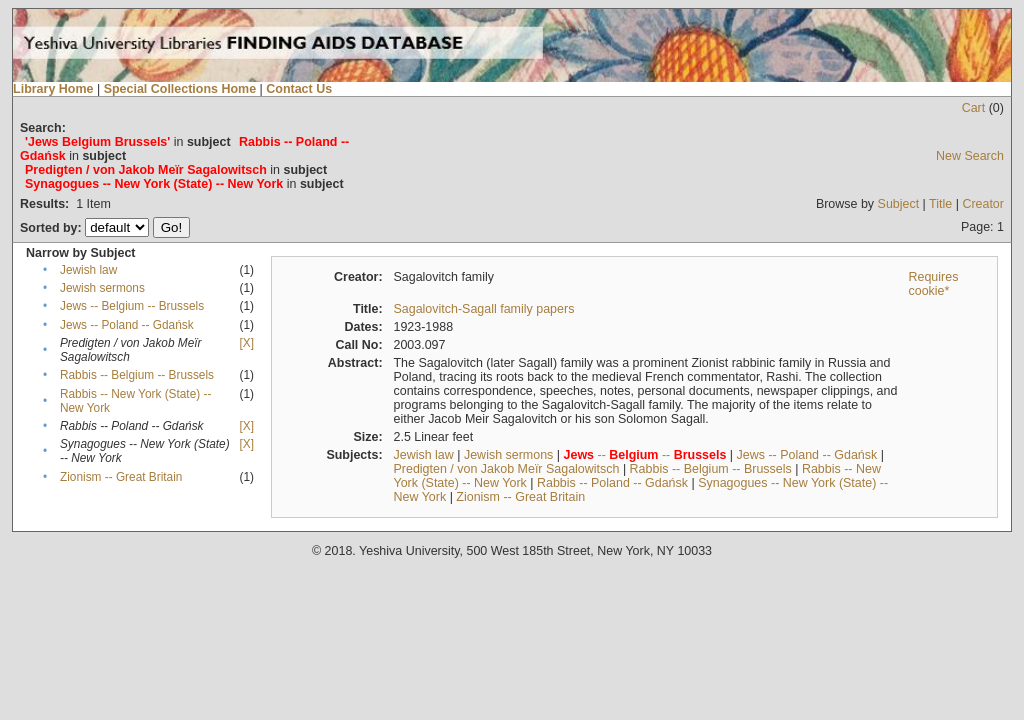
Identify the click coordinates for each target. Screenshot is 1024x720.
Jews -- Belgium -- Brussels (132, 306)
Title (940, 204)
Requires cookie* (933, 284)
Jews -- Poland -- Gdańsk (127, 325)
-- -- (645, 455)
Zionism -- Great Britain (121, 477)
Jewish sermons (102, 288)
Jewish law (88, 270)
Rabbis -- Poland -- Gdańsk (612, 483)
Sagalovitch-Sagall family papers (483, 309)
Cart (974, 108)
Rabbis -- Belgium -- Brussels (137, 375)
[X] (247, 343)
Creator (983, 204)
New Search (970, 156)
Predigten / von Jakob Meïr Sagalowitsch (506, 469)
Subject (899, 204)
